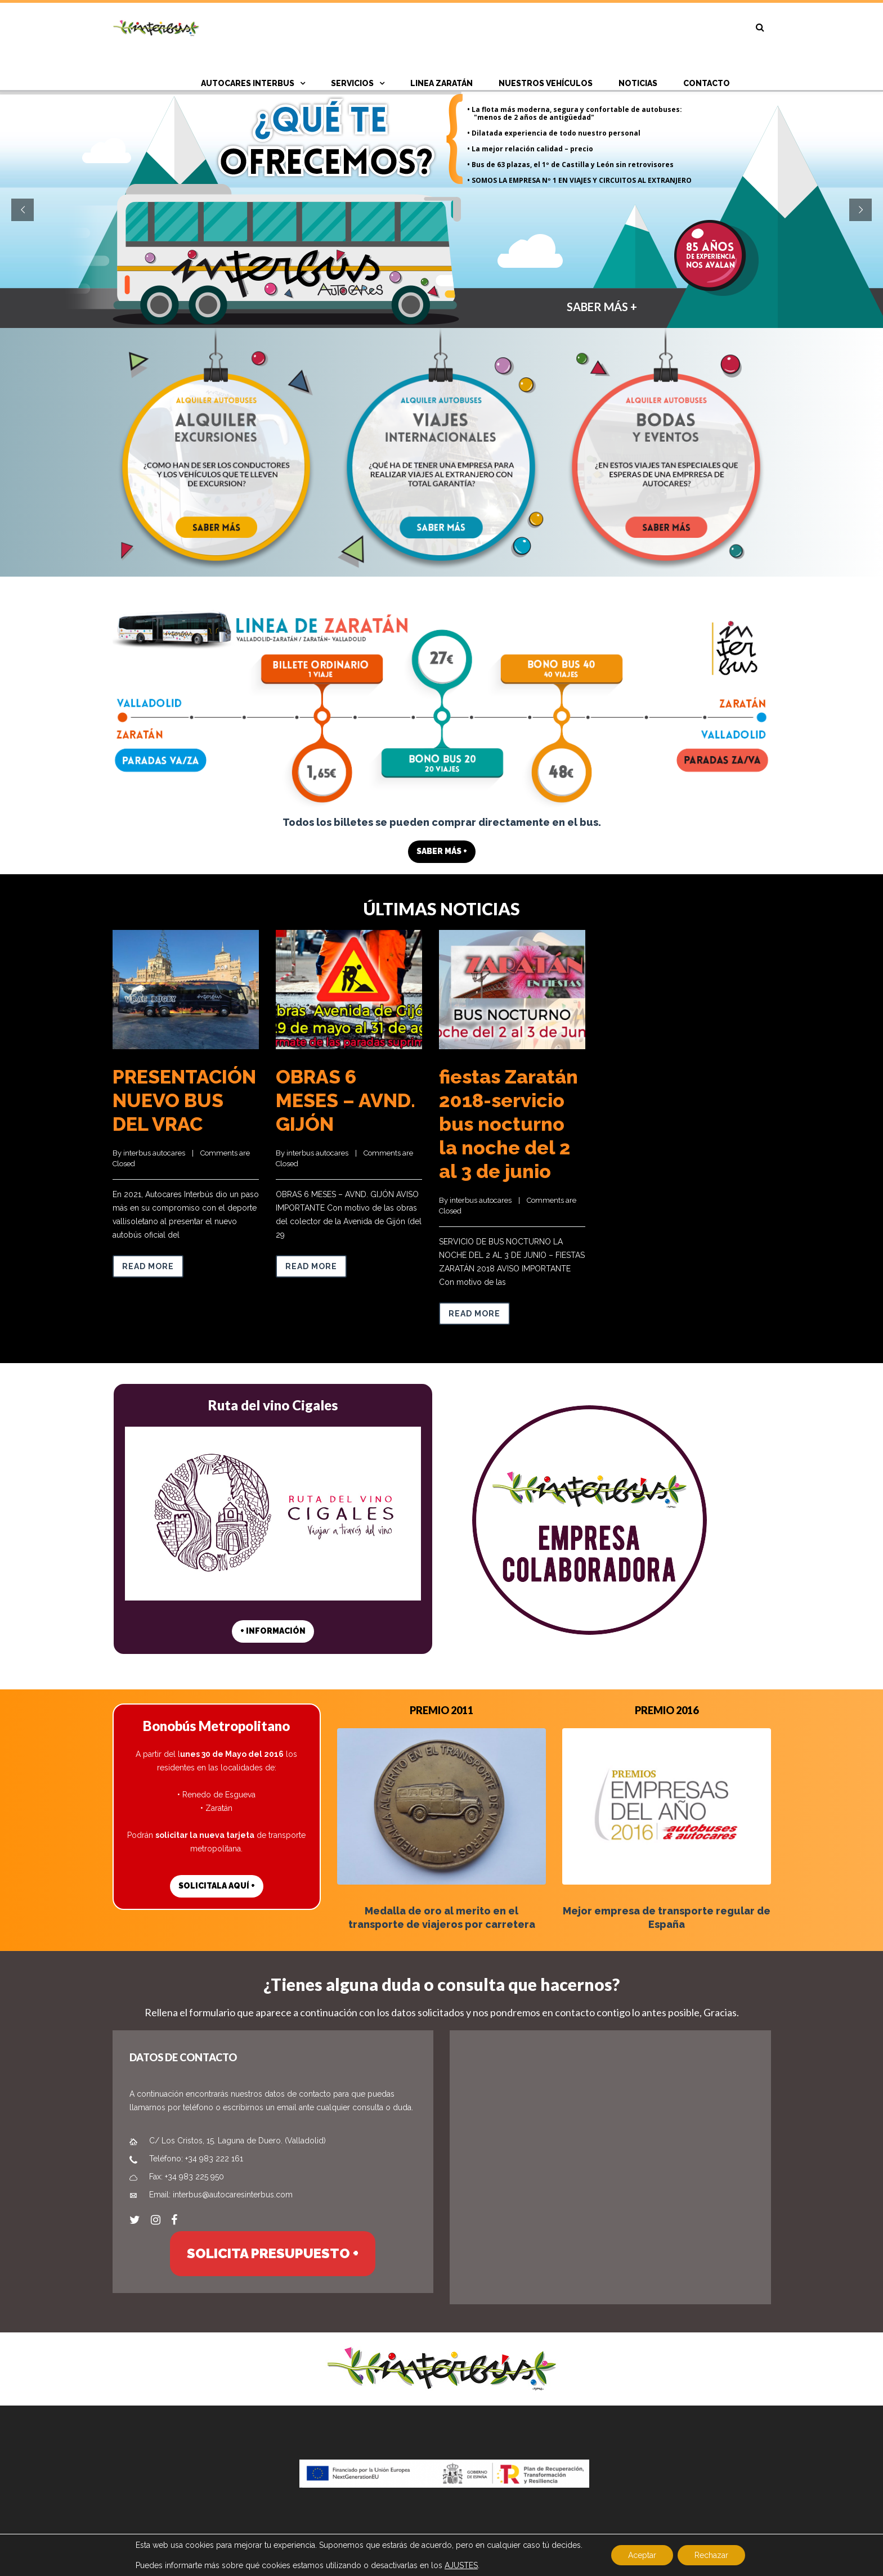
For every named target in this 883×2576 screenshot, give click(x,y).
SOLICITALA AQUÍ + (216, 1885)
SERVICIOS (352, 83)
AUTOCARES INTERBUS (247, 83)
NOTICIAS (637, 83)
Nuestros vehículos (546, 83)
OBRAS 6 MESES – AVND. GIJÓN (345, 1100)
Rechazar (711, 2555)
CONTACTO (706, 83)
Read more (148, 1266)
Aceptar (642, 2555)
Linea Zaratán (441, 83)
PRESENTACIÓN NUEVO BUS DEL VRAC (184, 1100)
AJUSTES (461, 2565)
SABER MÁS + (630, 312)
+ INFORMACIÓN (273, 1630)
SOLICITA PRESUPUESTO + (272, 2253)
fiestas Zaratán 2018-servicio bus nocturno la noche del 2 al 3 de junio (508, 1124)
